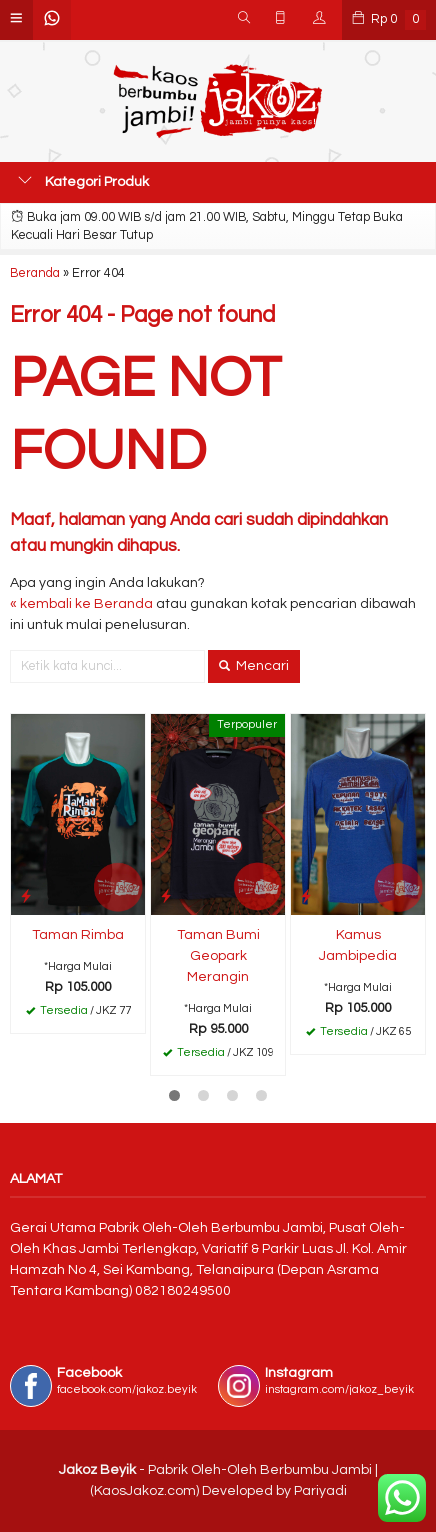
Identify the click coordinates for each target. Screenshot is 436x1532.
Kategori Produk (83, 181)
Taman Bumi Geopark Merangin (218, 956)
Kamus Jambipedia (358, 945)
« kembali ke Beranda (81, 604)
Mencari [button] (254, 666)
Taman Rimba (78, 935)
